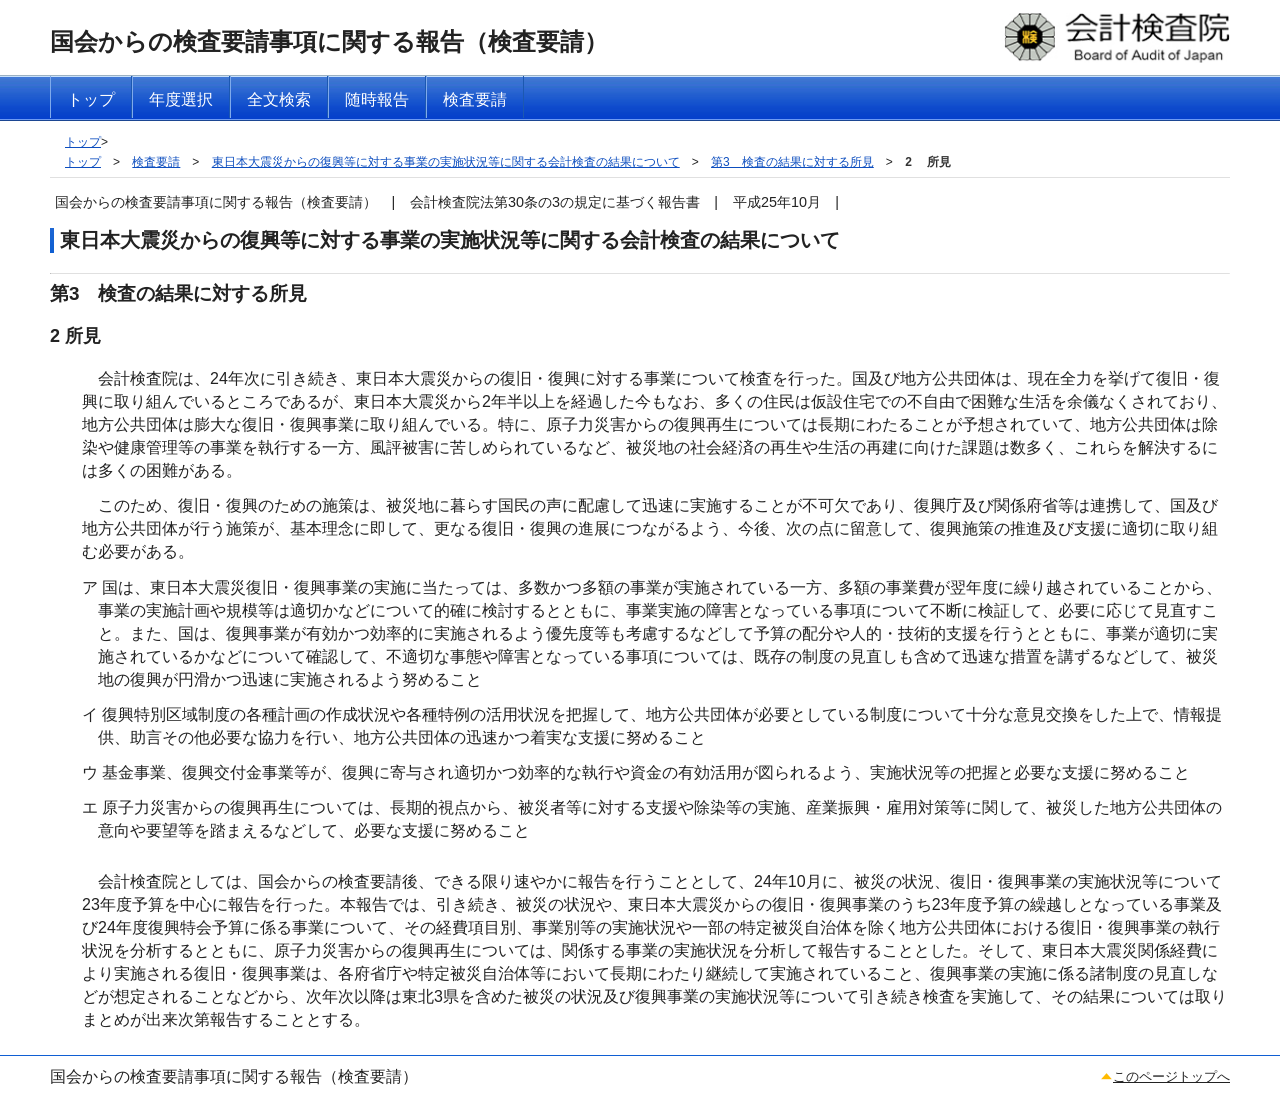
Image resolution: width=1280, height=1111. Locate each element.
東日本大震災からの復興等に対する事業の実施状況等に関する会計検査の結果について (446, 162)
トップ (83, 142)
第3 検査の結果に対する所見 (792, 162)
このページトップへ (1171, 1076)
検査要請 (156, 162)
